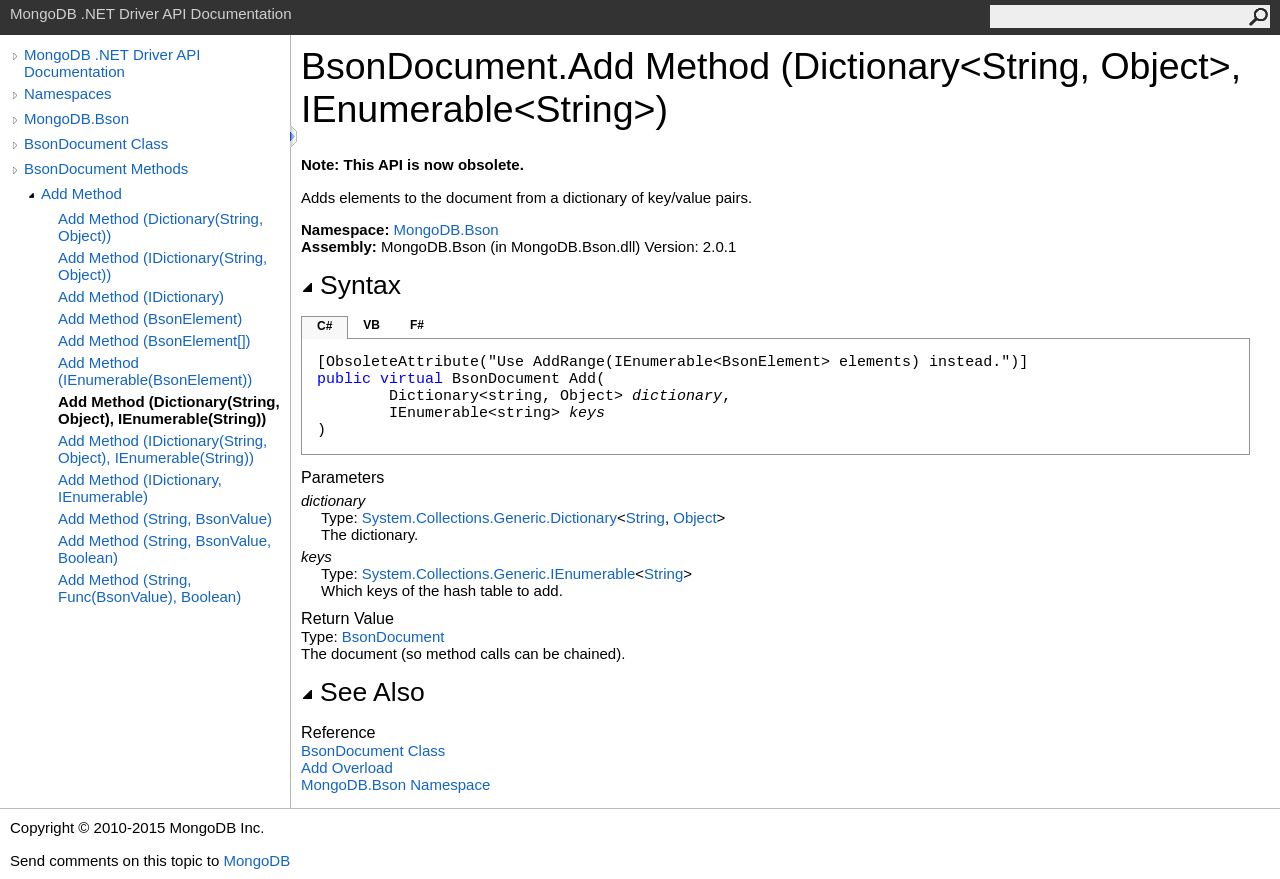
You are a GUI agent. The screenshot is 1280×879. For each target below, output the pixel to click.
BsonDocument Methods (106, 168)
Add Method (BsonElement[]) (154, 340)
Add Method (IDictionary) (141, 296)
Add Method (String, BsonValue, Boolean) (164, 549)
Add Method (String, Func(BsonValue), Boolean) (149, 588)
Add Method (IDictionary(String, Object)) (162, 266)
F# (417, 325)
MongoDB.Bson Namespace (395, 784)
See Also (363, 692)
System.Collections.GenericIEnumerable (498, 573)
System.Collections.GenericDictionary (489, 517)
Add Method (81, 193)
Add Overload (347, 767)
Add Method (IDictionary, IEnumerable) (140, 488)
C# (324, 326)
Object (694, 517)
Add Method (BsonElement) (150, 318)
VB (371, 325)
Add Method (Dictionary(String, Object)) (160, 227)
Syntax (351, 285)
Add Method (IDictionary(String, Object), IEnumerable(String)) (162, 449)
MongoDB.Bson (76, 118)
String (645, 517)
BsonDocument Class (96, 143)
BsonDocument (393, 636)
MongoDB (256, 860)
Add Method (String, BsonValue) (165, 518)
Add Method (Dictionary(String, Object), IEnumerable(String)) (169, 410)
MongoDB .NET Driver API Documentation (112, 63)
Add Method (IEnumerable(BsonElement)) (155, 371)
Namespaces (68, 93)
